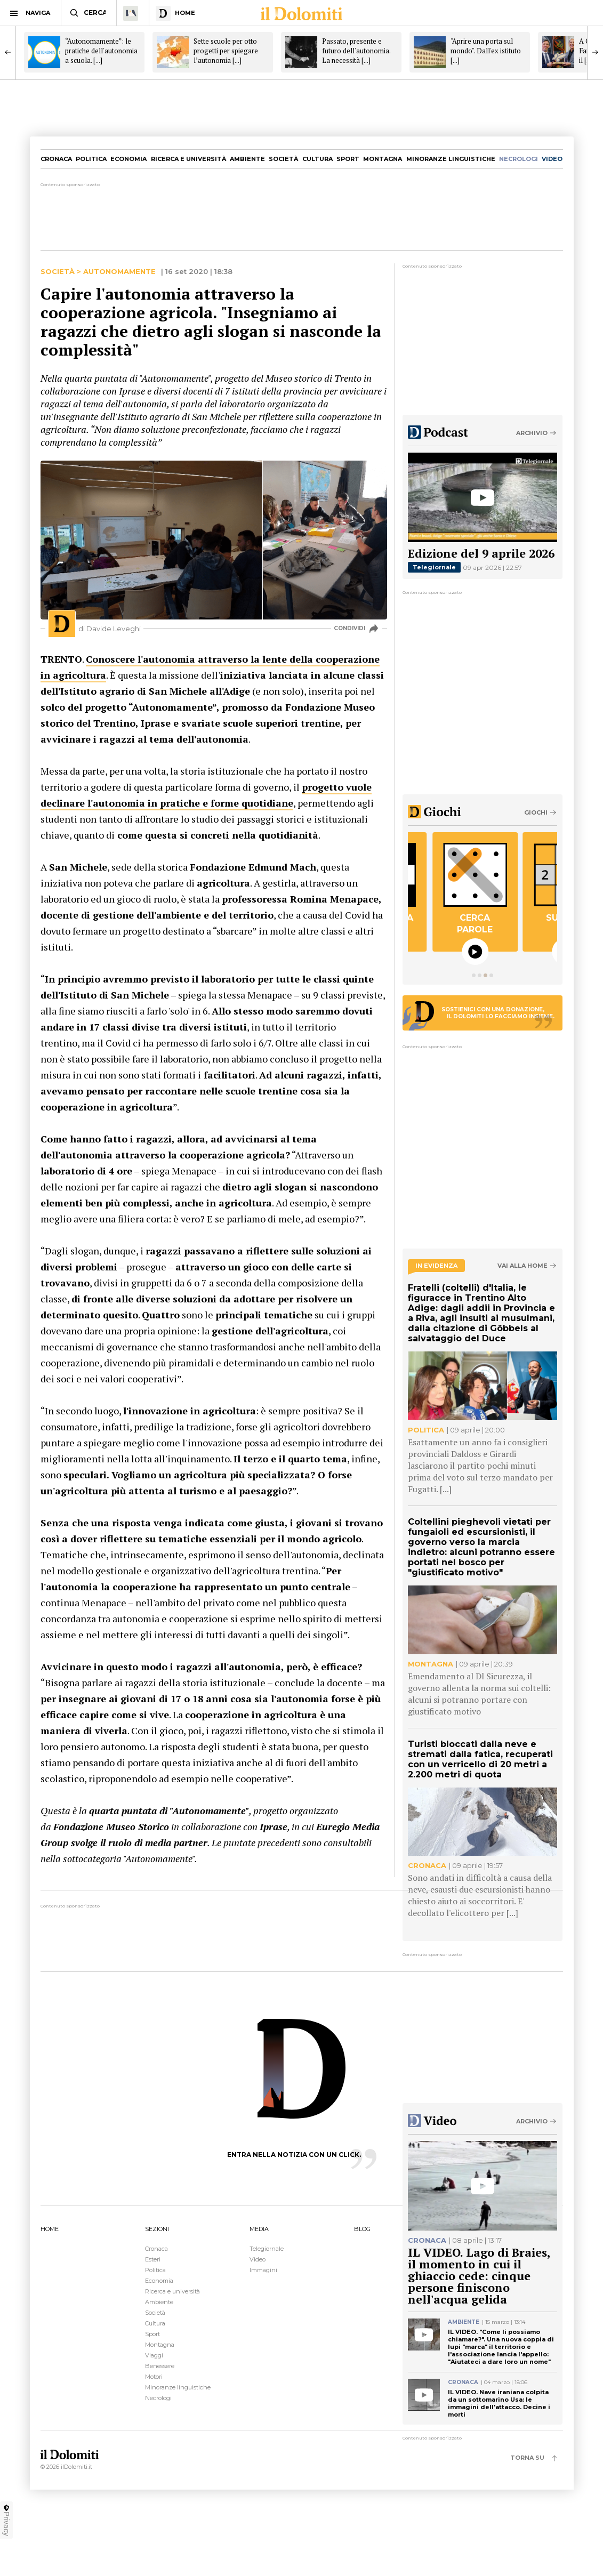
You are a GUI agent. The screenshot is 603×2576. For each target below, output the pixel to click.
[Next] (595, 52)
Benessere (159, 2366)
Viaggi (154, 2355)
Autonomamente (119, 271)
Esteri (152, 2259)
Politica (91, 159)
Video (258, 2259)
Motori (154, 2376)
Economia (128, 159)
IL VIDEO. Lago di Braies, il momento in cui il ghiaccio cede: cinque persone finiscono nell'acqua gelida (479, 2275)
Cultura (317, 159)
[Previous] (8, 52)
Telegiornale (434, 567)
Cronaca (56, 159)
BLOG (362, 2229)
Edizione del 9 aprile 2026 (481, 553)
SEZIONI (157, 2229)
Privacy (6, 2520)
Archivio (532, 433)
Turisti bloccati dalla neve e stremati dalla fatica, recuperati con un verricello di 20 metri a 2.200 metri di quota (480, 1759)
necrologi (518, 159)
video (552, 159)
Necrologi (158, 2398)
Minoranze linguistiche (450, 159)
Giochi (536, 812)
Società (283, 159)
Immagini (263, 2270)
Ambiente (247, 159)
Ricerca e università (188, 159)
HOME (50, 2229)
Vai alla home (522, 1265)
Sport (347, 159)
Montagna (382, 159)
